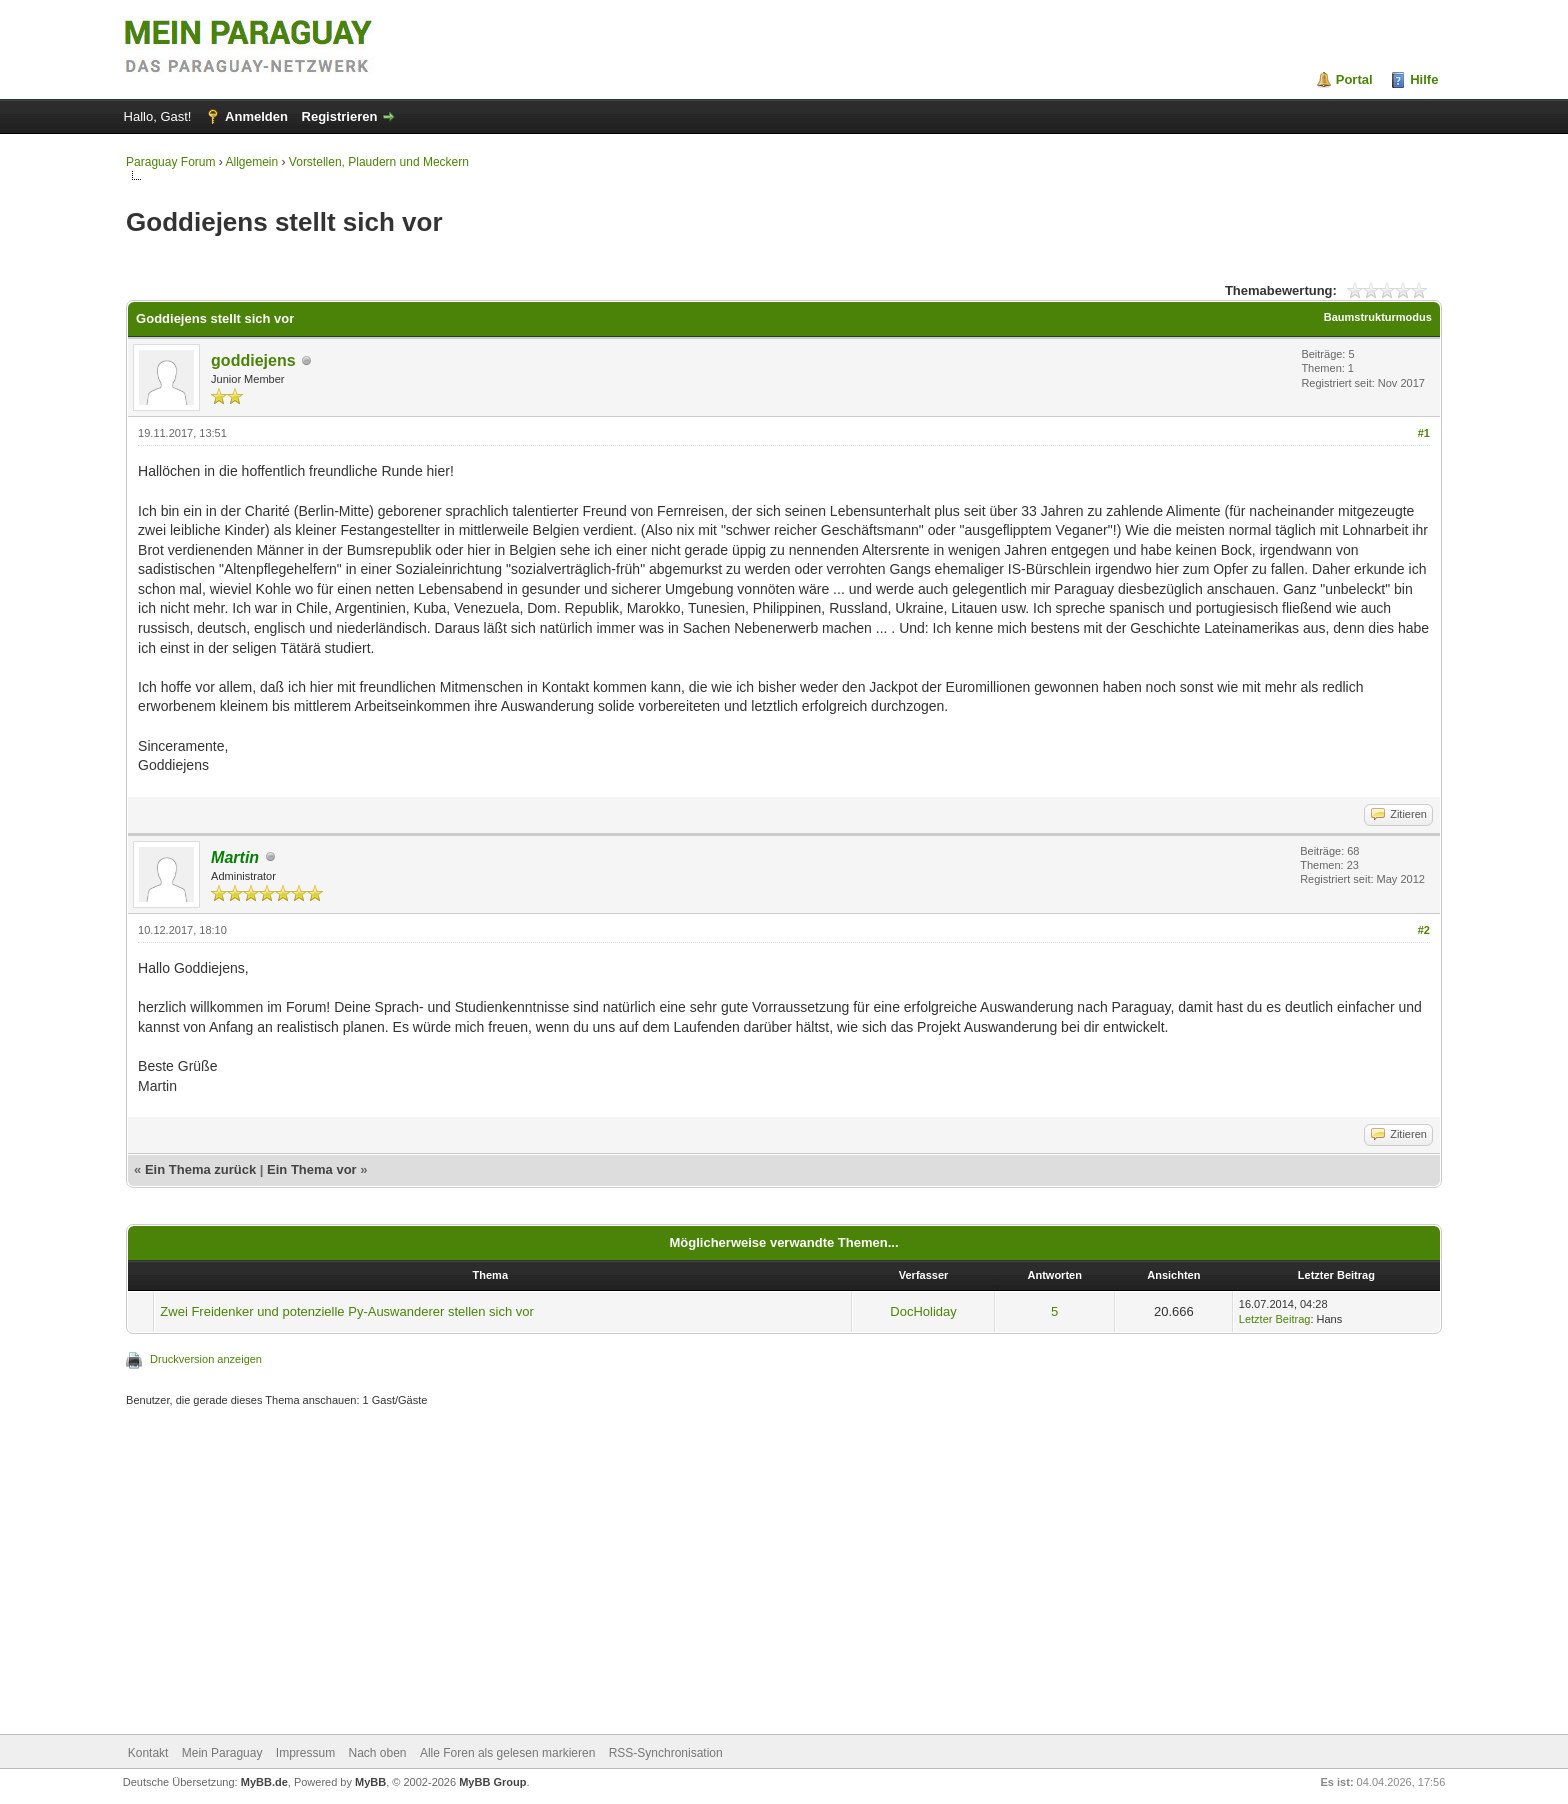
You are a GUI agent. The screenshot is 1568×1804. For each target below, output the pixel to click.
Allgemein (251, 162)
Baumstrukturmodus (1378, 317)
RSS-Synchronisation (666, 1753)
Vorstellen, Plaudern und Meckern (379, 162)
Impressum (305, 1753)
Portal (1354, 79)
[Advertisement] (726, 1573)
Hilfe (1424, 79)
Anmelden (256, 116)
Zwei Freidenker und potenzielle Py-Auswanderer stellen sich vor (347, 1311)
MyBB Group (492, 1782)
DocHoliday (923, 1311)
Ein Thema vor (312, 1169)
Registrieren (340, 116)
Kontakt (148, 1753)
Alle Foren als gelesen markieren (507, 1753)
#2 (1424, 930)
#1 (1424, 433)
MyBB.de (264, 1782)
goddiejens (253, 360)
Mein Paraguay (222, 1753)
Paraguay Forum (170, 162)
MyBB (370, 1782)
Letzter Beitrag (1275, 1319)
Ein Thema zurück (200, 1169)
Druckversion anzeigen (206, 1359)
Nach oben (378, 1753)
